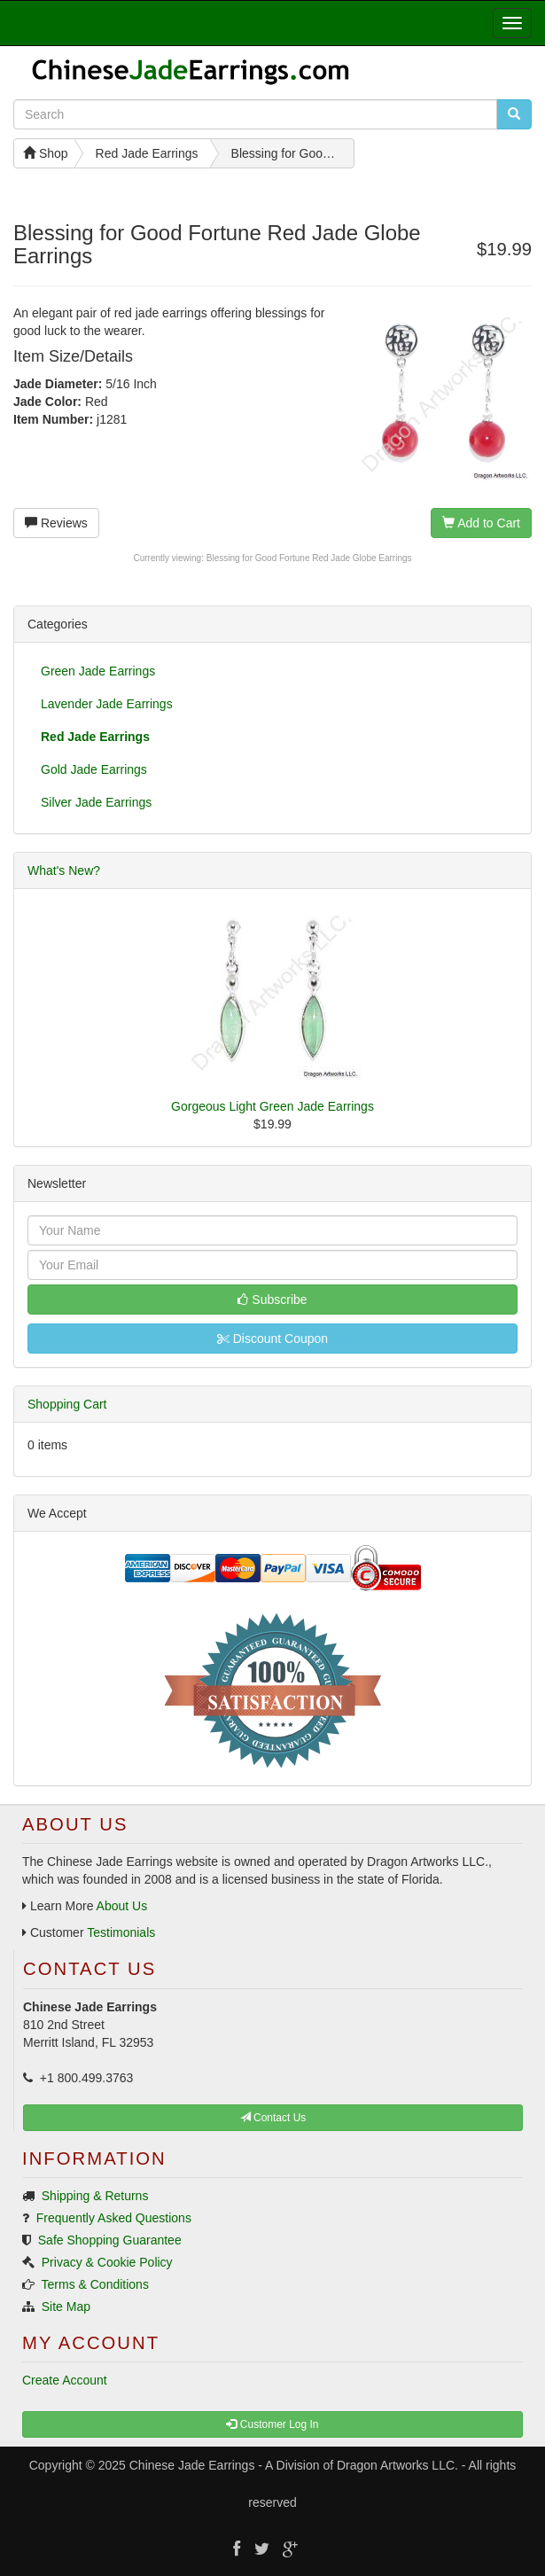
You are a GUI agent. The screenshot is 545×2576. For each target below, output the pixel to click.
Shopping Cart (67, 1404)
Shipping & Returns (95, 2196)
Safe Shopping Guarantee (110, 2240)
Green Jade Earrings (98, 671)
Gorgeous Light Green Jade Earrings (272, 1106)
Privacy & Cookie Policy (107, 2262)
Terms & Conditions (95, 2284)
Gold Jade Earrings (94, 769)
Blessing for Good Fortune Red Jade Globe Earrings (309, 558)
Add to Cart (481, 523)
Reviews (56, 523)
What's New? (63, 870)
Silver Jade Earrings (96, 802)
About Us (122, 1906)
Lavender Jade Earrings (107, 704)
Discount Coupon (272, 1338)
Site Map (66, 2306)
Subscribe (272, 1299)
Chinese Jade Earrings (192, 2465)
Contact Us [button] (273, 2118)
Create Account (64, 2380)
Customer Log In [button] (272, 2424)
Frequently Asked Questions (113, 2218)
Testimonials (121, 1932)
